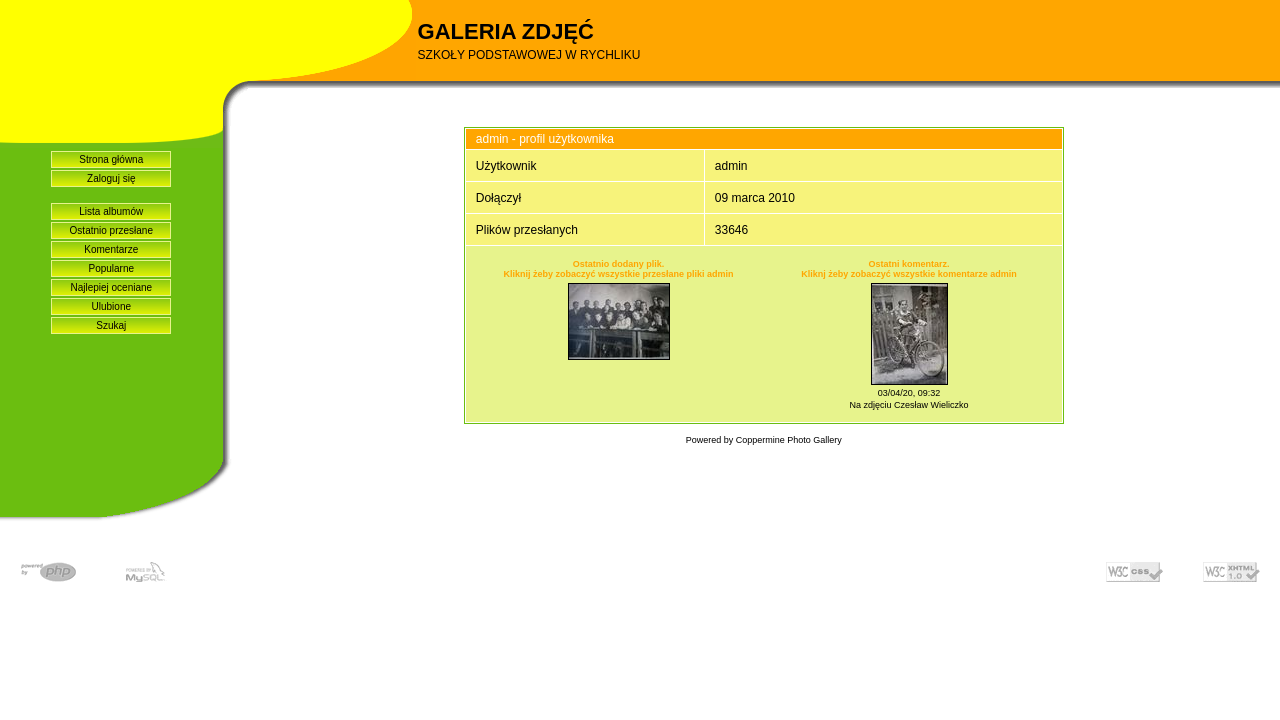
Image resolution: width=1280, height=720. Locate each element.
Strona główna (111, 159)
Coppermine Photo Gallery (789, 440)
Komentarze (111, 249)
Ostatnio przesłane (111, 230)
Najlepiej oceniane (111, 287)
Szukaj (111, 325)
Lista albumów (111, 211)
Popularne (111, 268)
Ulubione (111, 306)
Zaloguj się (111, 178)
